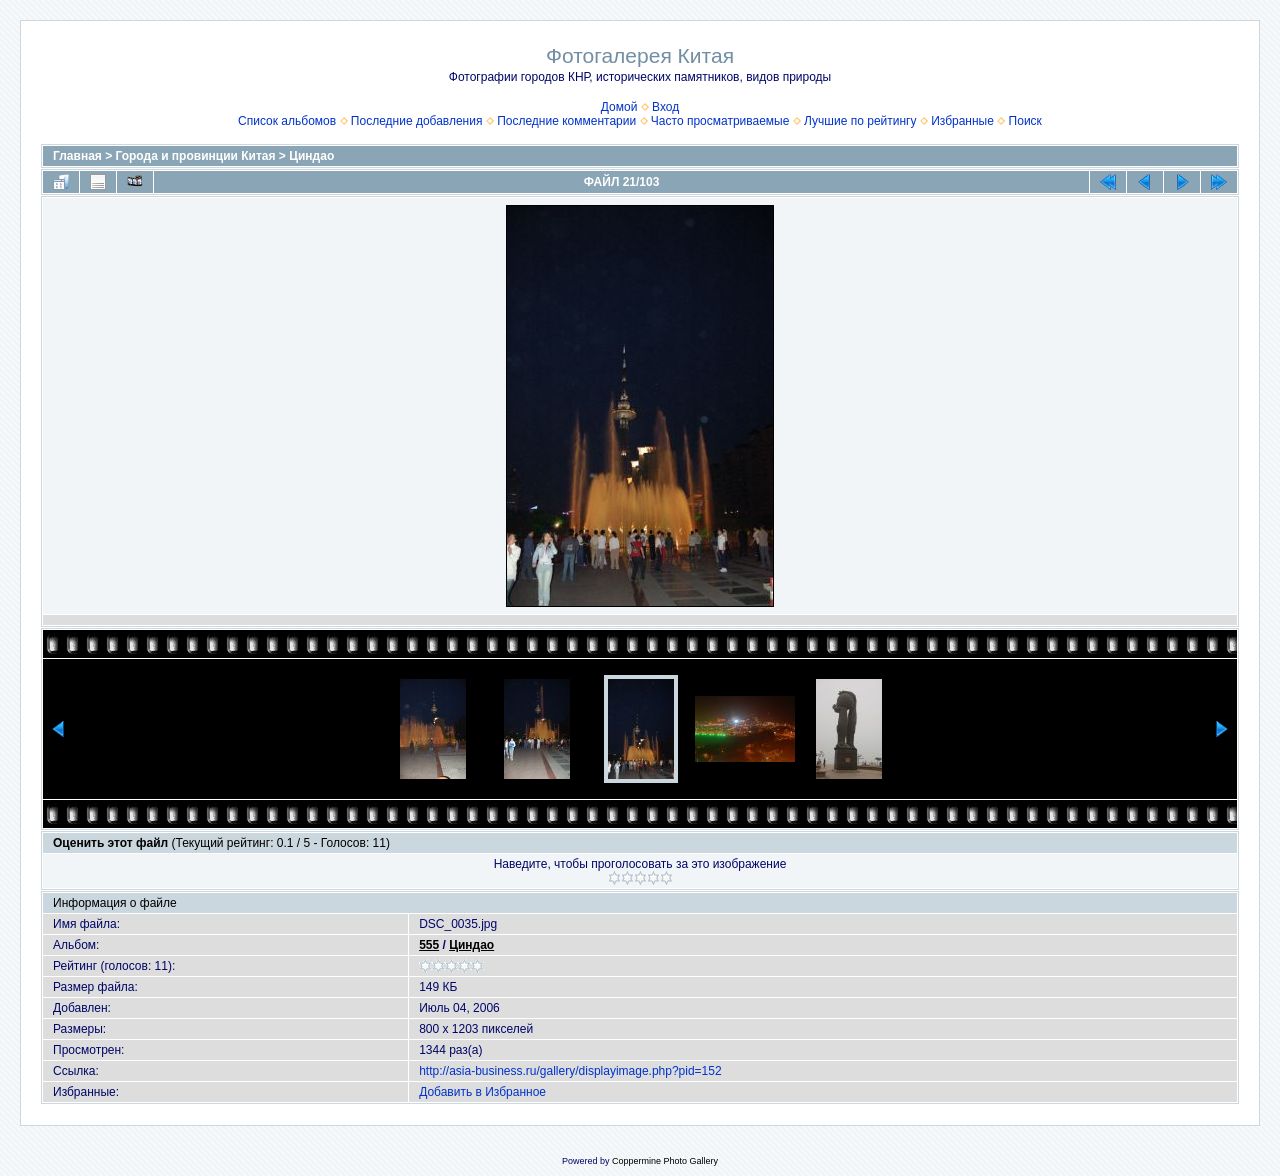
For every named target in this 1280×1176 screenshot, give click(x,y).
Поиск (1025, 121)
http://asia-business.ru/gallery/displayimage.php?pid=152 (570, 1071)
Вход (665, 107)
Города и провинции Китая (196, 156)
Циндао (311, 156)
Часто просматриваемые (720, 121)
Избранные (962, 121)
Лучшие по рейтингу (860, 121)
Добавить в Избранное (482, 1092)
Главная (77, 156)
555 (429, 945)
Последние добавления (417, 121)
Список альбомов (287, 121)
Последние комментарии (566, 121)
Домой (619, 107)
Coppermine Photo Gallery (665, 1161)
